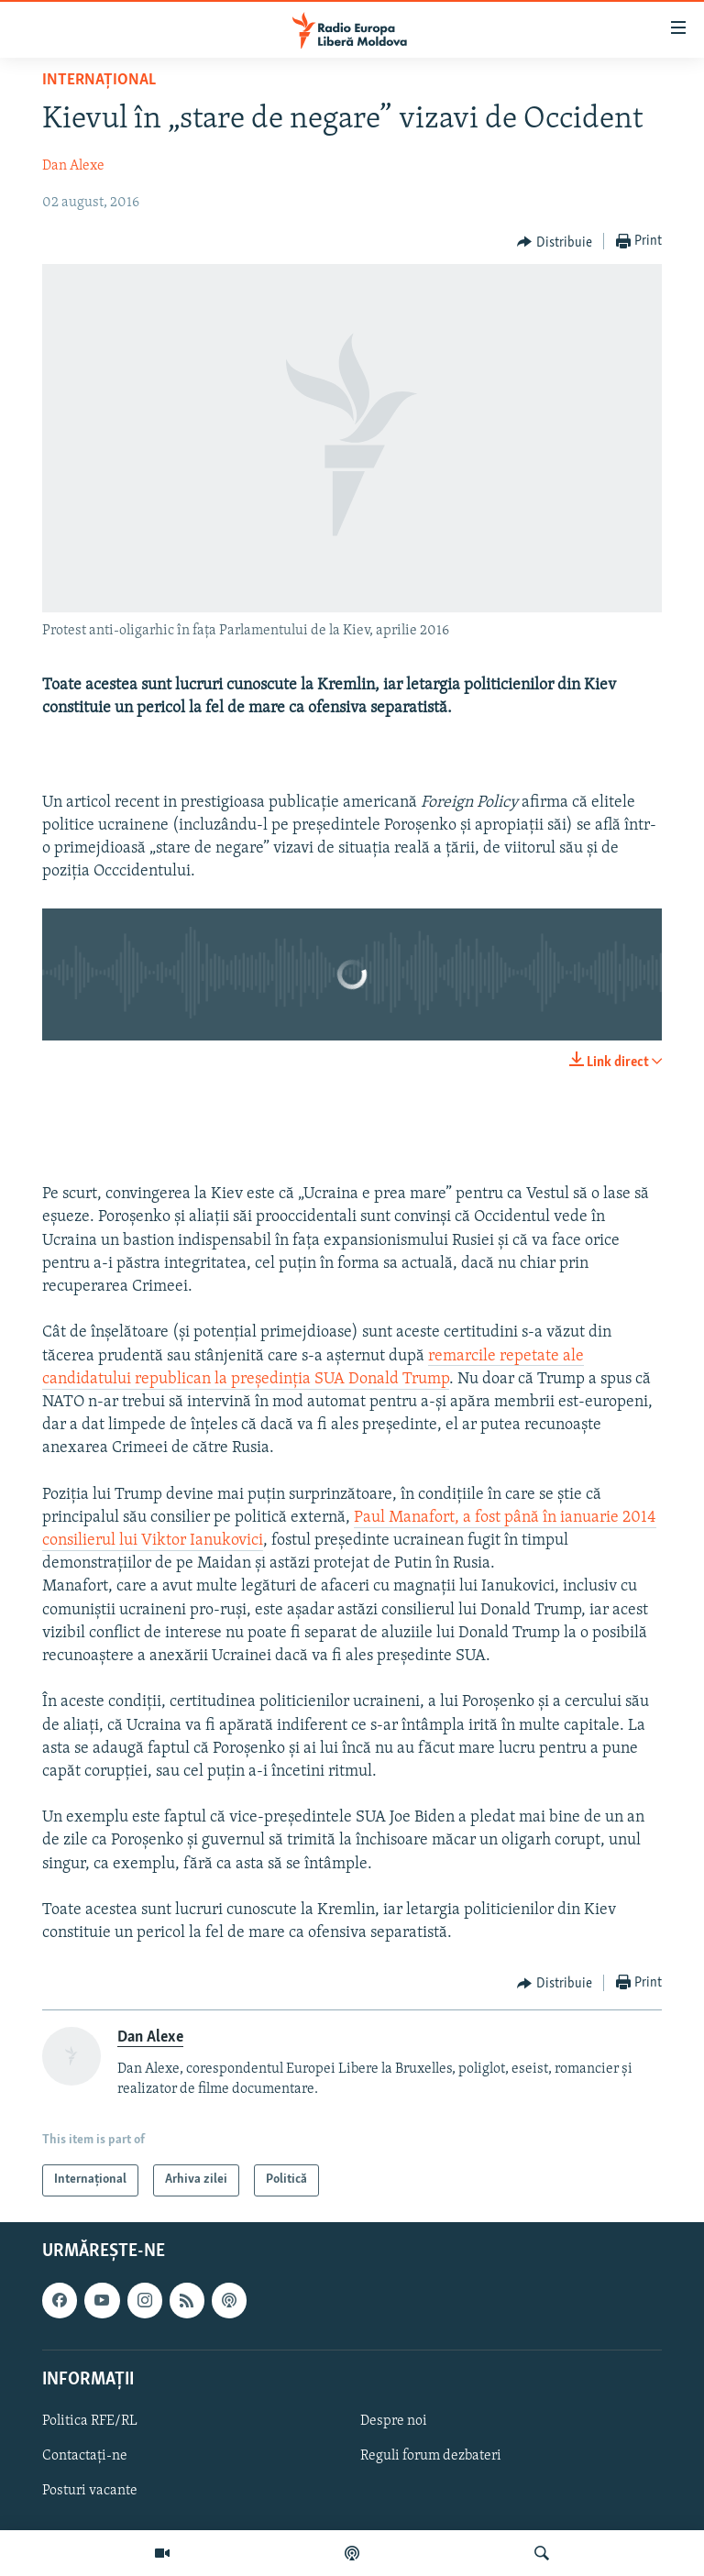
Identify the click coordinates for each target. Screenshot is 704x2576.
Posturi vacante (90, 2490)
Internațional (99, 80)
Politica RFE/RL (90, 2421)
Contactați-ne (84, 2456)
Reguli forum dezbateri (430, 2456)
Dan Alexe (73, 166)
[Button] (554, 242)
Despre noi (393, 2421)
